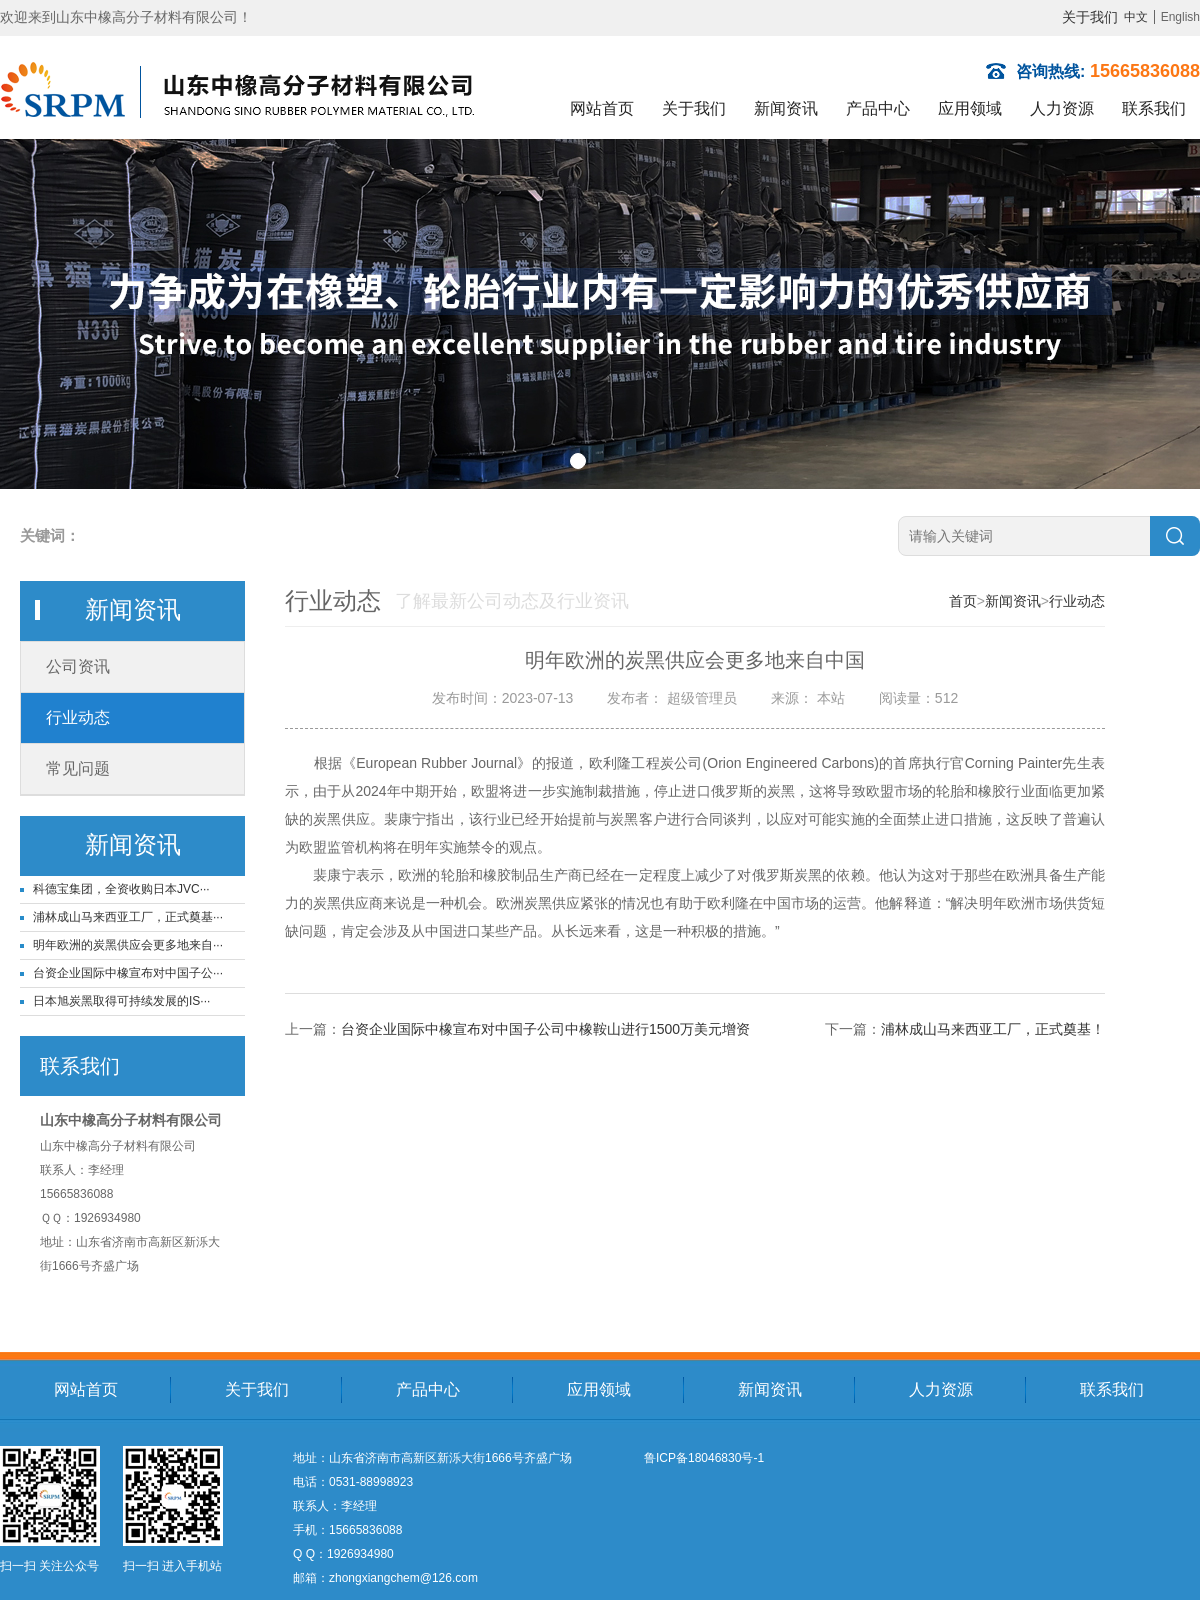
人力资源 (1062, 108)
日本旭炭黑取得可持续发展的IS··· (121, 1001)
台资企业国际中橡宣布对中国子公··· (128, 973)
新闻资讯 (786, 108)
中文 (1136, 17)
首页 (963, 601)
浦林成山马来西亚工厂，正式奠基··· (128, 917)
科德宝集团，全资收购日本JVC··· (121, 889)
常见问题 (78, 768)
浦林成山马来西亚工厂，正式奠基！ (993, 1029)
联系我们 (1154, 108)
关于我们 (1090, 17)
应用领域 (970, 108)
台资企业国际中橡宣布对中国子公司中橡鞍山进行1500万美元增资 (545, 1029)
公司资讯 (78, 666)
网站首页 (602, 108)
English (1180, 17)
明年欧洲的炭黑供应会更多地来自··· (128, 945)
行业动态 (78, 717)
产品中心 (878, 108)
